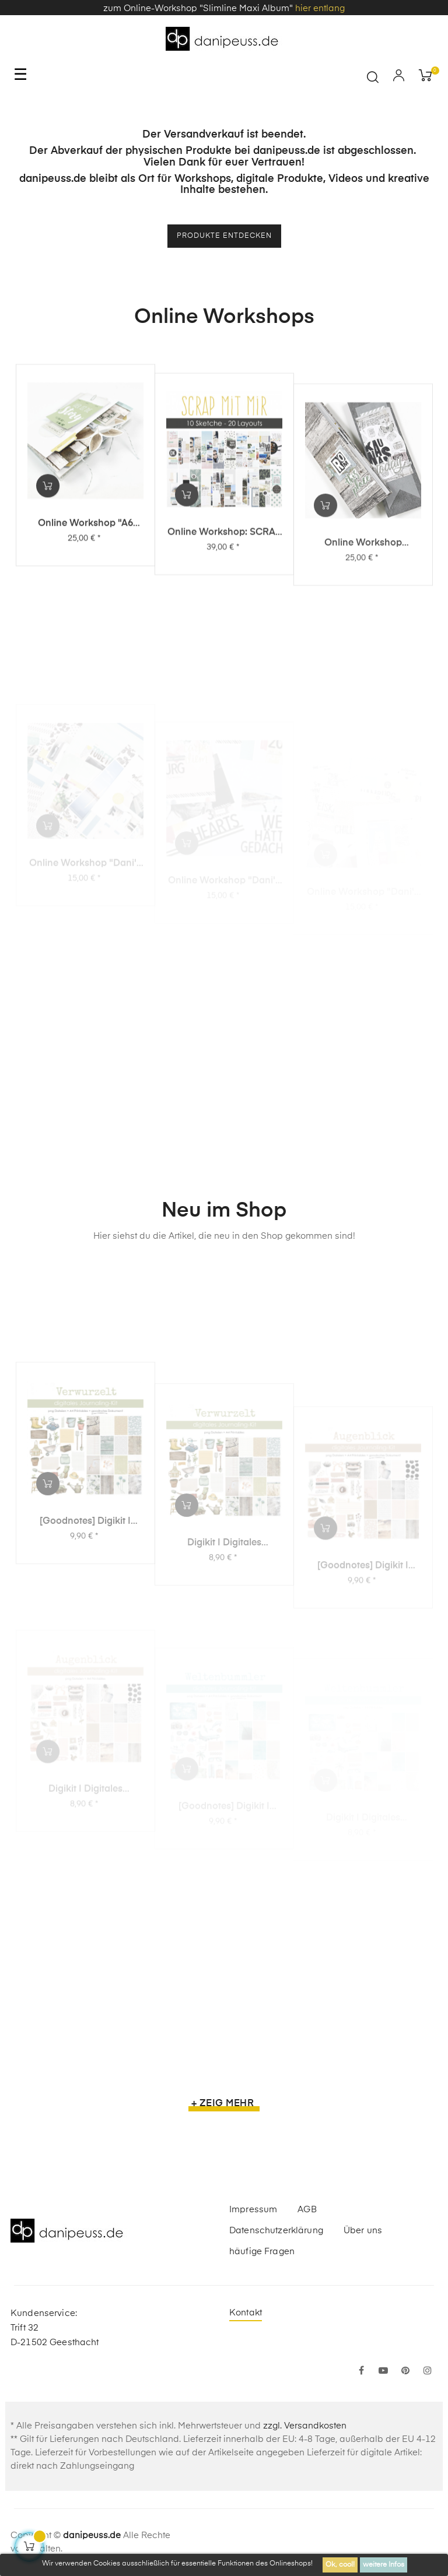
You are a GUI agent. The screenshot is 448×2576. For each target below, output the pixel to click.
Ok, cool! (340, 2564)
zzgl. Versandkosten (304, 2426)
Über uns (363, 2230)
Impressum (253, 2209)
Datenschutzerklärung (276, 2230)
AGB (307, 2209)
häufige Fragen (262, 2251)
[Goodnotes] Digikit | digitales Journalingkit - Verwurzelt (85, 1603)
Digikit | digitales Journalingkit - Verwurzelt (224, 1616)
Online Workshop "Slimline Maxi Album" (363, 607)
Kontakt (245, 2312)
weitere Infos (383, 2564)
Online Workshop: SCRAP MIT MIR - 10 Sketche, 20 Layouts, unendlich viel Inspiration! (224, 587)
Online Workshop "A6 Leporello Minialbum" (85, 569)
